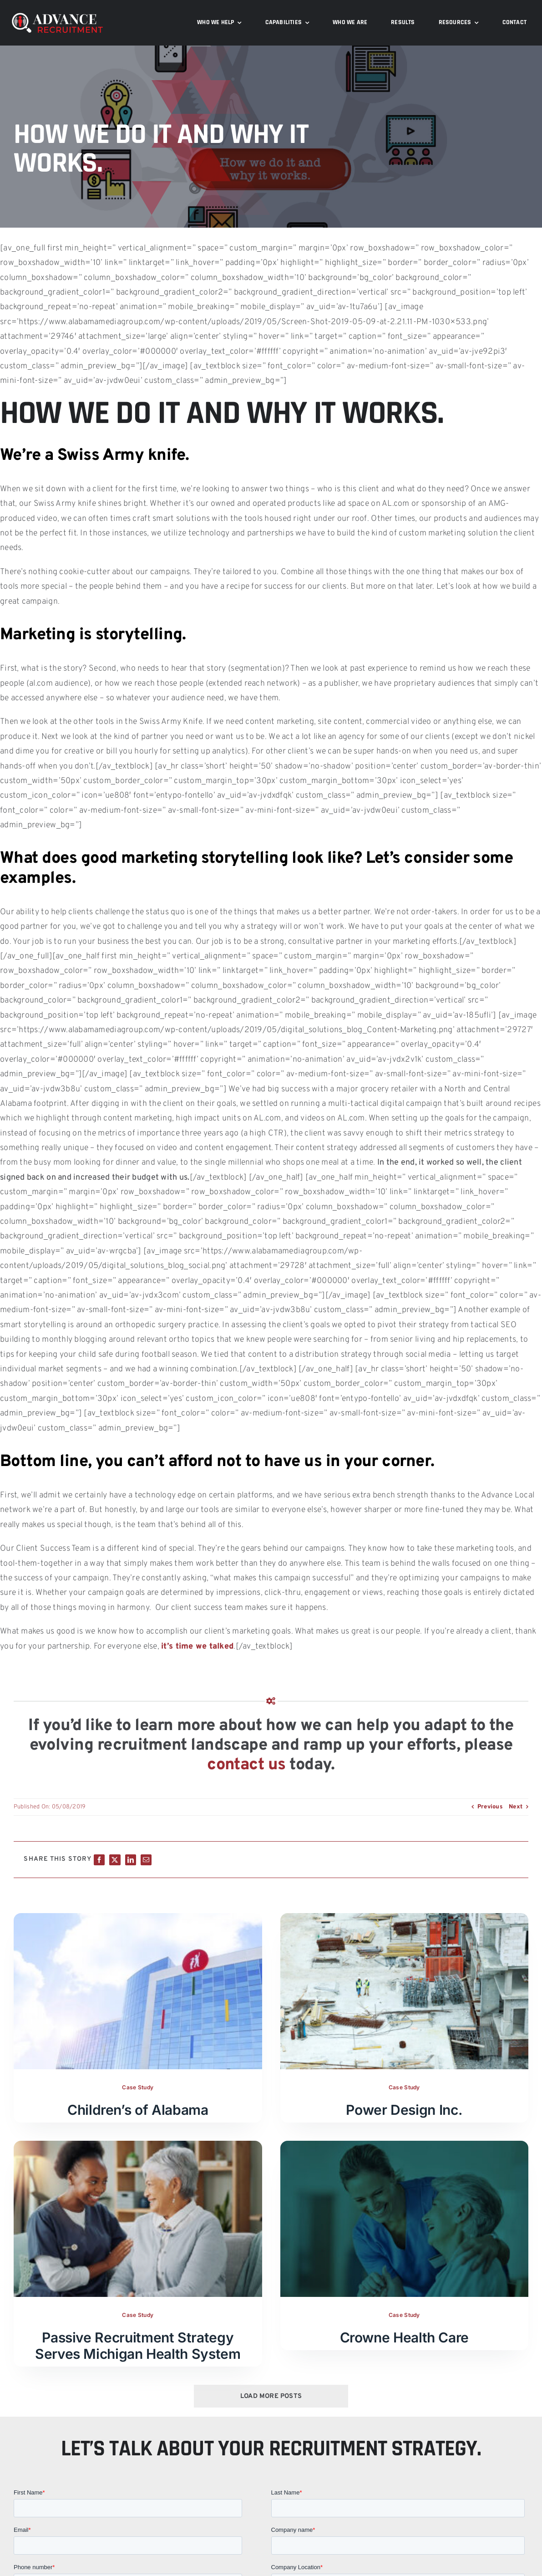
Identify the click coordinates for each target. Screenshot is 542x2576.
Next (515, 1807)
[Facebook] (99, 1860)
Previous (490, 1807)
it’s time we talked (197, 1646)
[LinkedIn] (130, 1860)
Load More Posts (271, 2396)
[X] (114, 1860)
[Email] (146, 1860)
